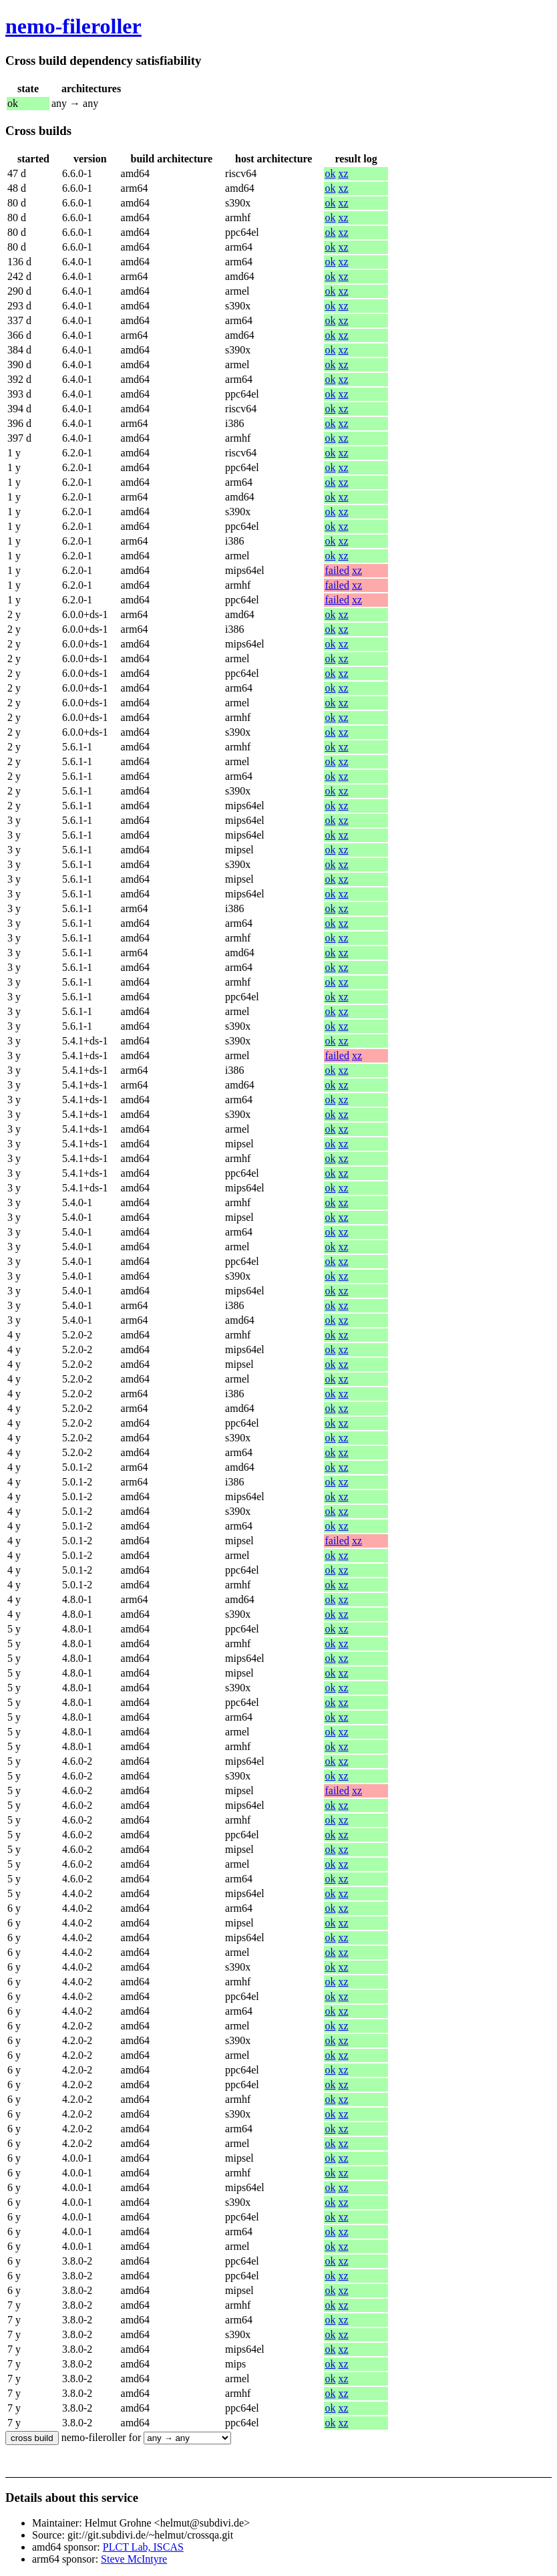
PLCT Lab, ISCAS (143, 2547)
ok (330, 173)
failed (337, 570)
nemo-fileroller (73, 26)
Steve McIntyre (134, 2559)
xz (343, 173)
